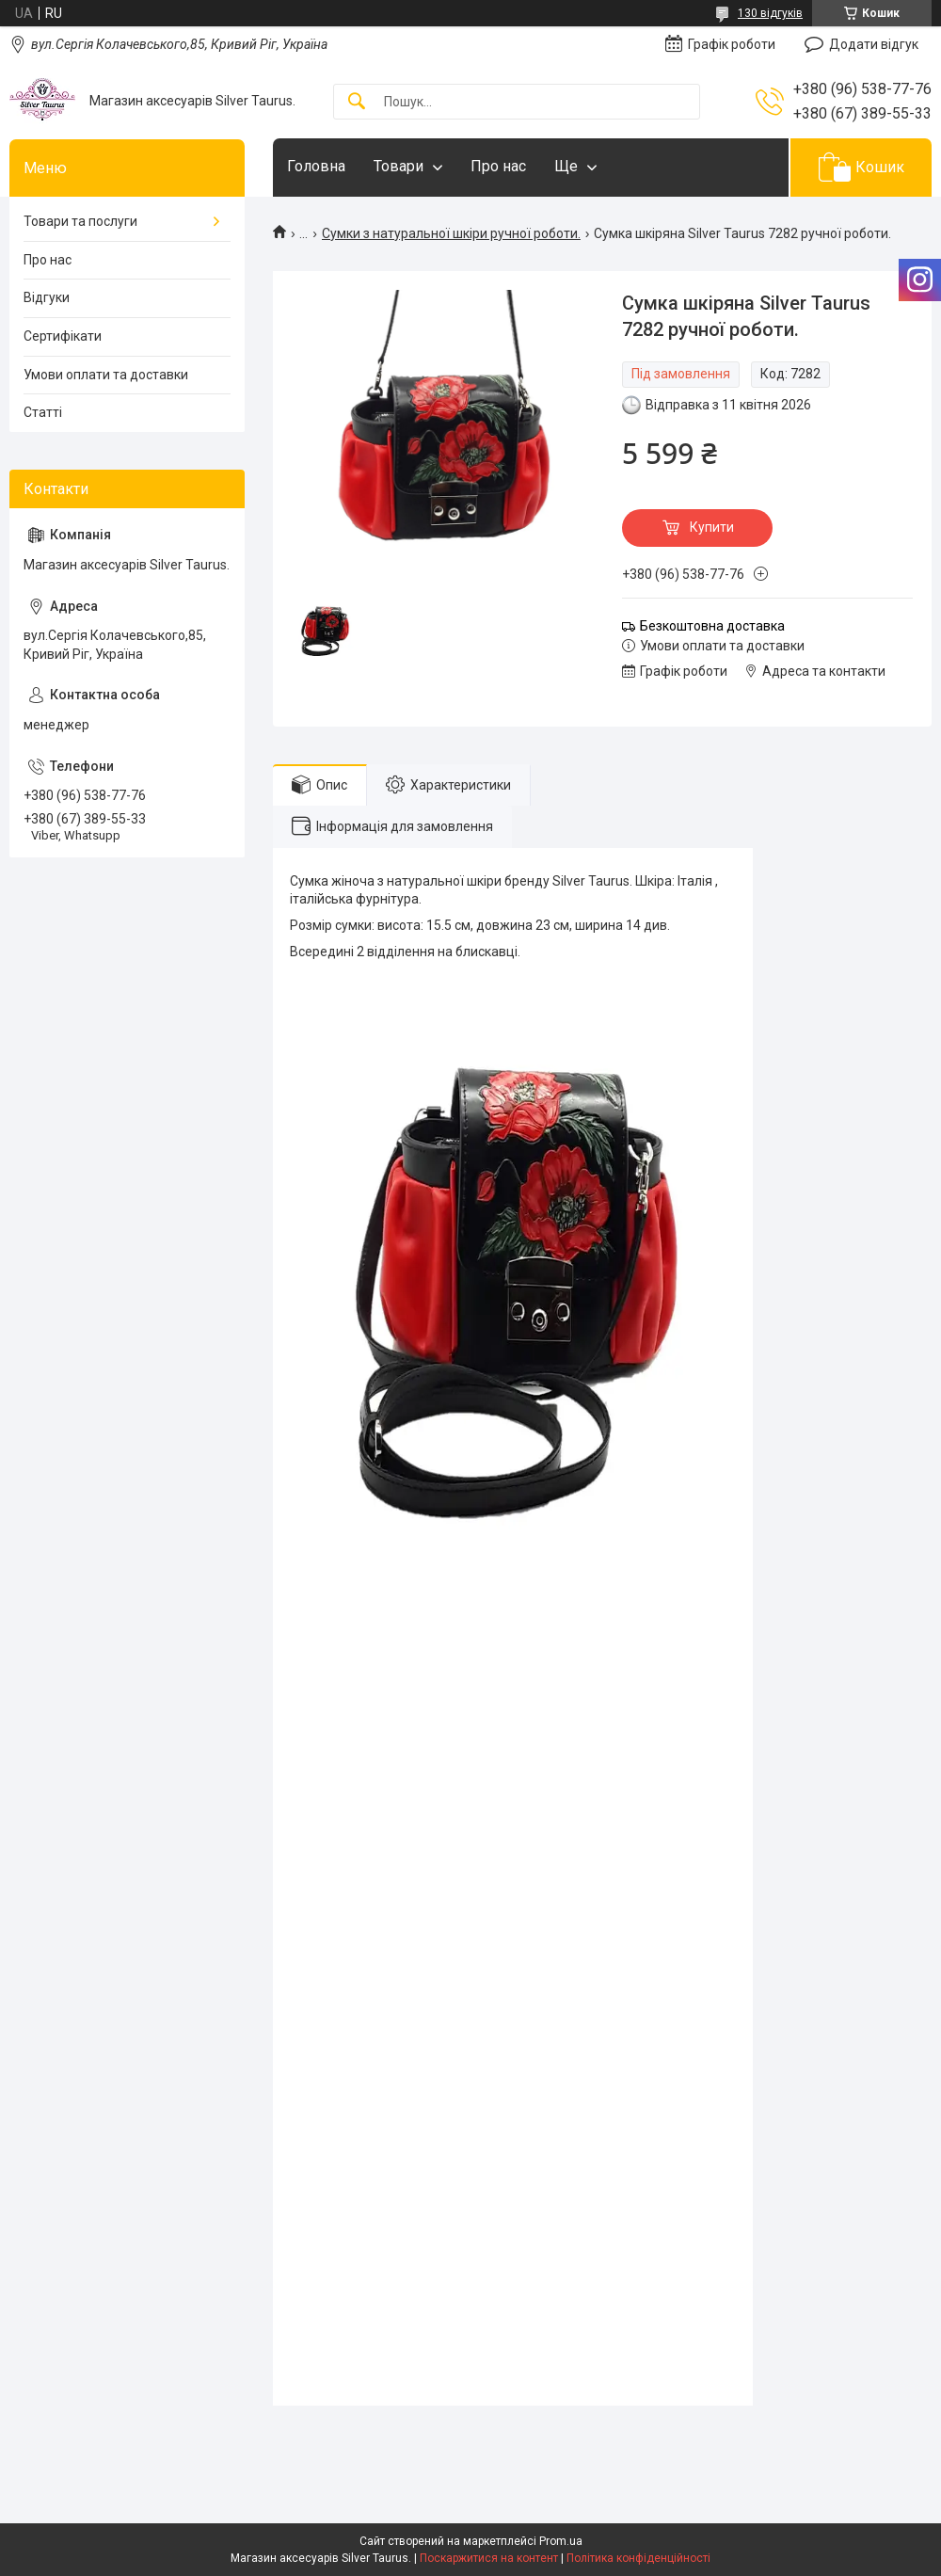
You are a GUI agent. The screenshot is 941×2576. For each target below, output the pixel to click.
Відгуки (47, 297)
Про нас (498, 166)
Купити (712, 527)
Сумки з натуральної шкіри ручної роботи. (451, 233)
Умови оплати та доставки (106, 374)
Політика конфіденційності (638, 2558)
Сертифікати (63, 336)
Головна (316, 166)
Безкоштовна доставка (712, 625)
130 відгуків (770, 13)
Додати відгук (873, 44)
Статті (43, 412)
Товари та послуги (80, 221)
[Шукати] (356, 102)
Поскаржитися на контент (489, 2558)
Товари (398, 166)
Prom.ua (560, 2541)
